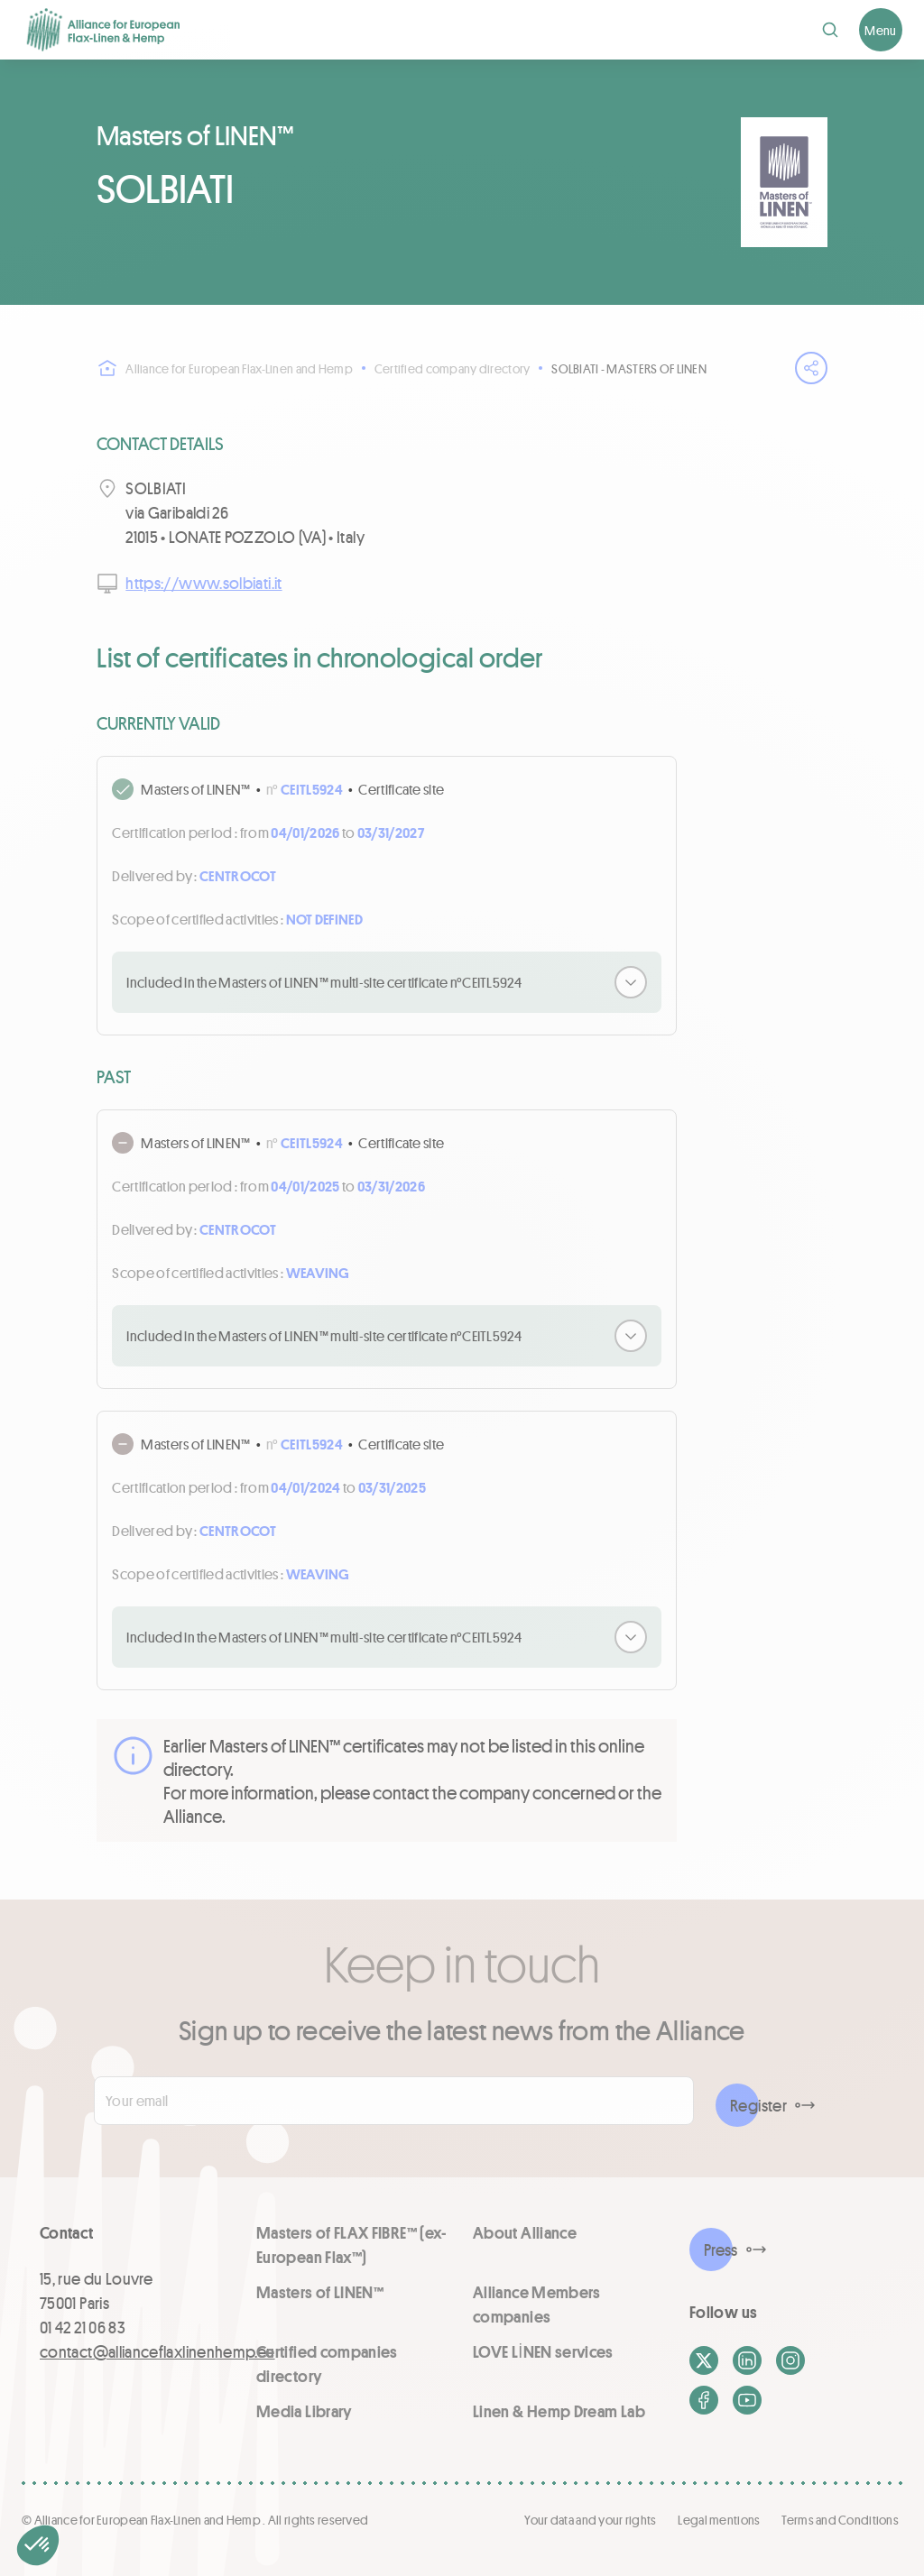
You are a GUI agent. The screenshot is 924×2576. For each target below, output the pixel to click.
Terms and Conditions (840, 2519)
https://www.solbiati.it (203, 582)
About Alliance (525, 2232)
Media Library (304, 2411)
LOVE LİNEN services (543, 2351)
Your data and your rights (590, 2519)
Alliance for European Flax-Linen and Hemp (224, 368)
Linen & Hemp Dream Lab (559, 2411)
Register (758, 2105)
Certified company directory (452, 368)
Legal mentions (719, 2519)
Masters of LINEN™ (319, 2292)
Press (721, 2249)
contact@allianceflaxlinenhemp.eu (157, 2351)
